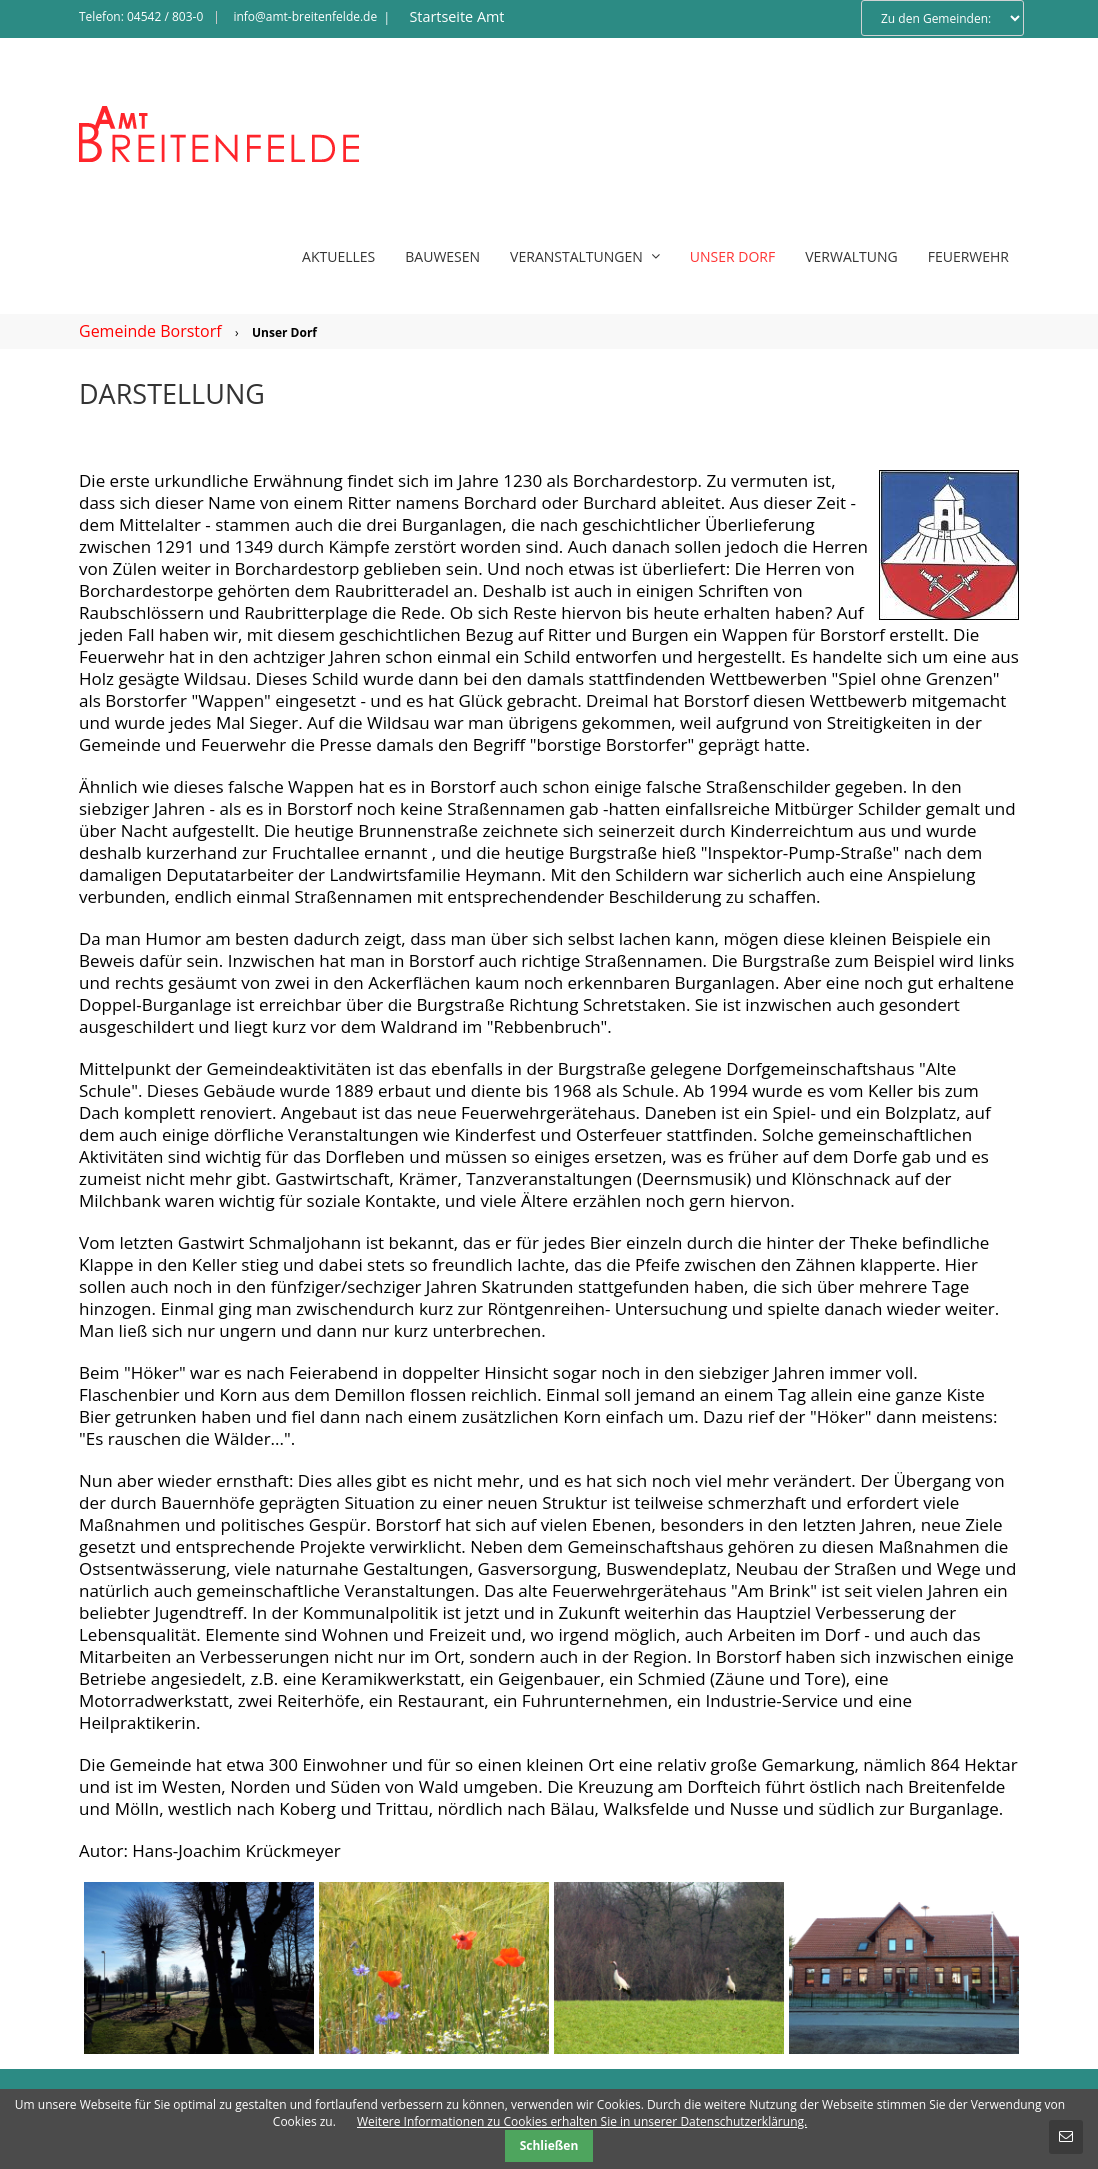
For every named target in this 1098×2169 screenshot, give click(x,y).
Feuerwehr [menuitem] (968, 256)
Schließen (549, 2145)
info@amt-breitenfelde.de (305, 16)
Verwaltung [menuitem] (851, 256)
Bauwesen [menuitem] (442, 256)
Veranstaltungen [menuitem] (585, 256)
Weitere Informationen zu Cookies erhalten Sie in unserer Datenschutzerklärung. (582, 2121)
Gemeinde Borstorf (150, 331)
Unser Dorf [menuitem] (732, 256)
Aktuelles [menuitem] (338, 256)
